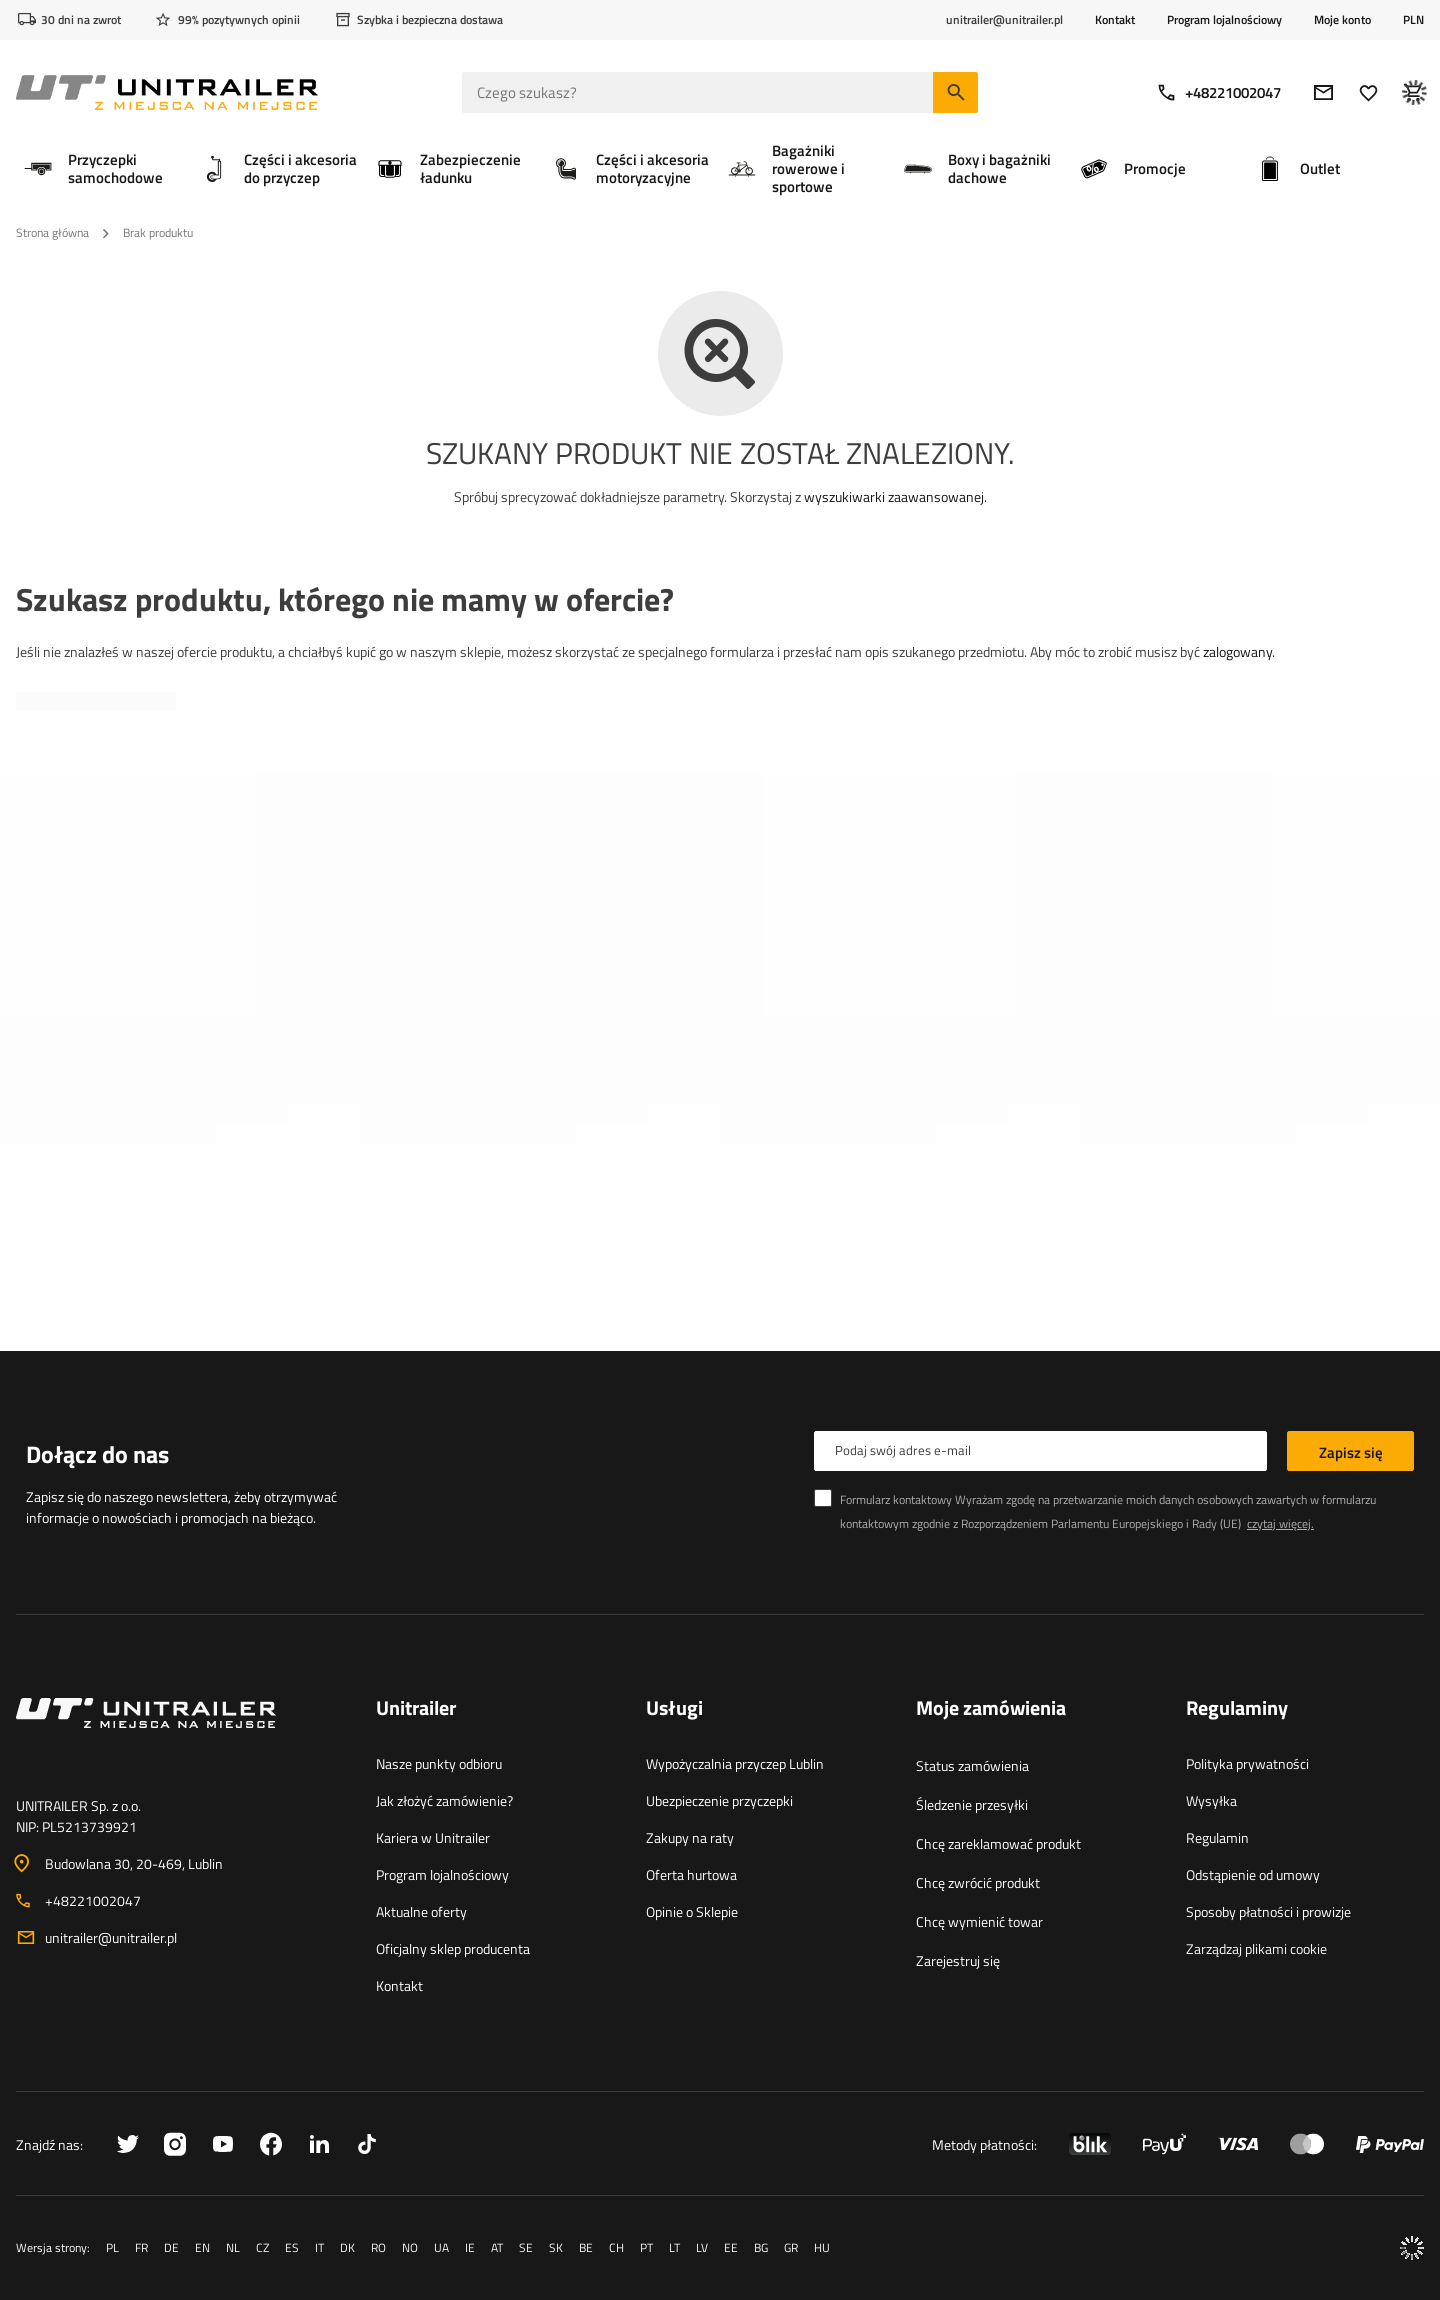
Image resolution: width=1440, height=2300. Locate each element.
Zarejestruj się (958, 1960)
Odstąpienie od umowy (1253, 1874)
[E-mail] (1323, 92)
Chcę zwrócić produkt (978, 1882)
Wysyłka (1211, 1800)
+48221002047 (1218, 92)
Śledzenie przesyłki (972, 1804)
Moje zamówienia (991, 1709)
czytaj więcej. (1280, 1523)
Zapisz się (1351, 1452)
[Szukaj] (955, 92)
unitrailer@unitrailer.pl (111, 1937)
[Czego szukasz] (720, 92)
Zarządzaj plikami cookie (1256, 1948)
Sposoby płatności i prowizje (1268, 1911)
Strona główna (52, 232)
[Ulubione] (1368, 92)
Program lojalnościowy (1224, 19)
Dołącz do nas (97, 1454)
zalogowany (1237, 651)
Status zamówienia (972, 1765)
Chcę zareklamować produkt (998, 1843)
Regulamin (1217, 1837)
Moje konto (1342, 20)
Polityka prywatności (1247, 1763)
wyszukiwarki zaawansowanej (894, 496)
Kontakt (1115, 19)
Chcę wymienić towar (979, 1921)
